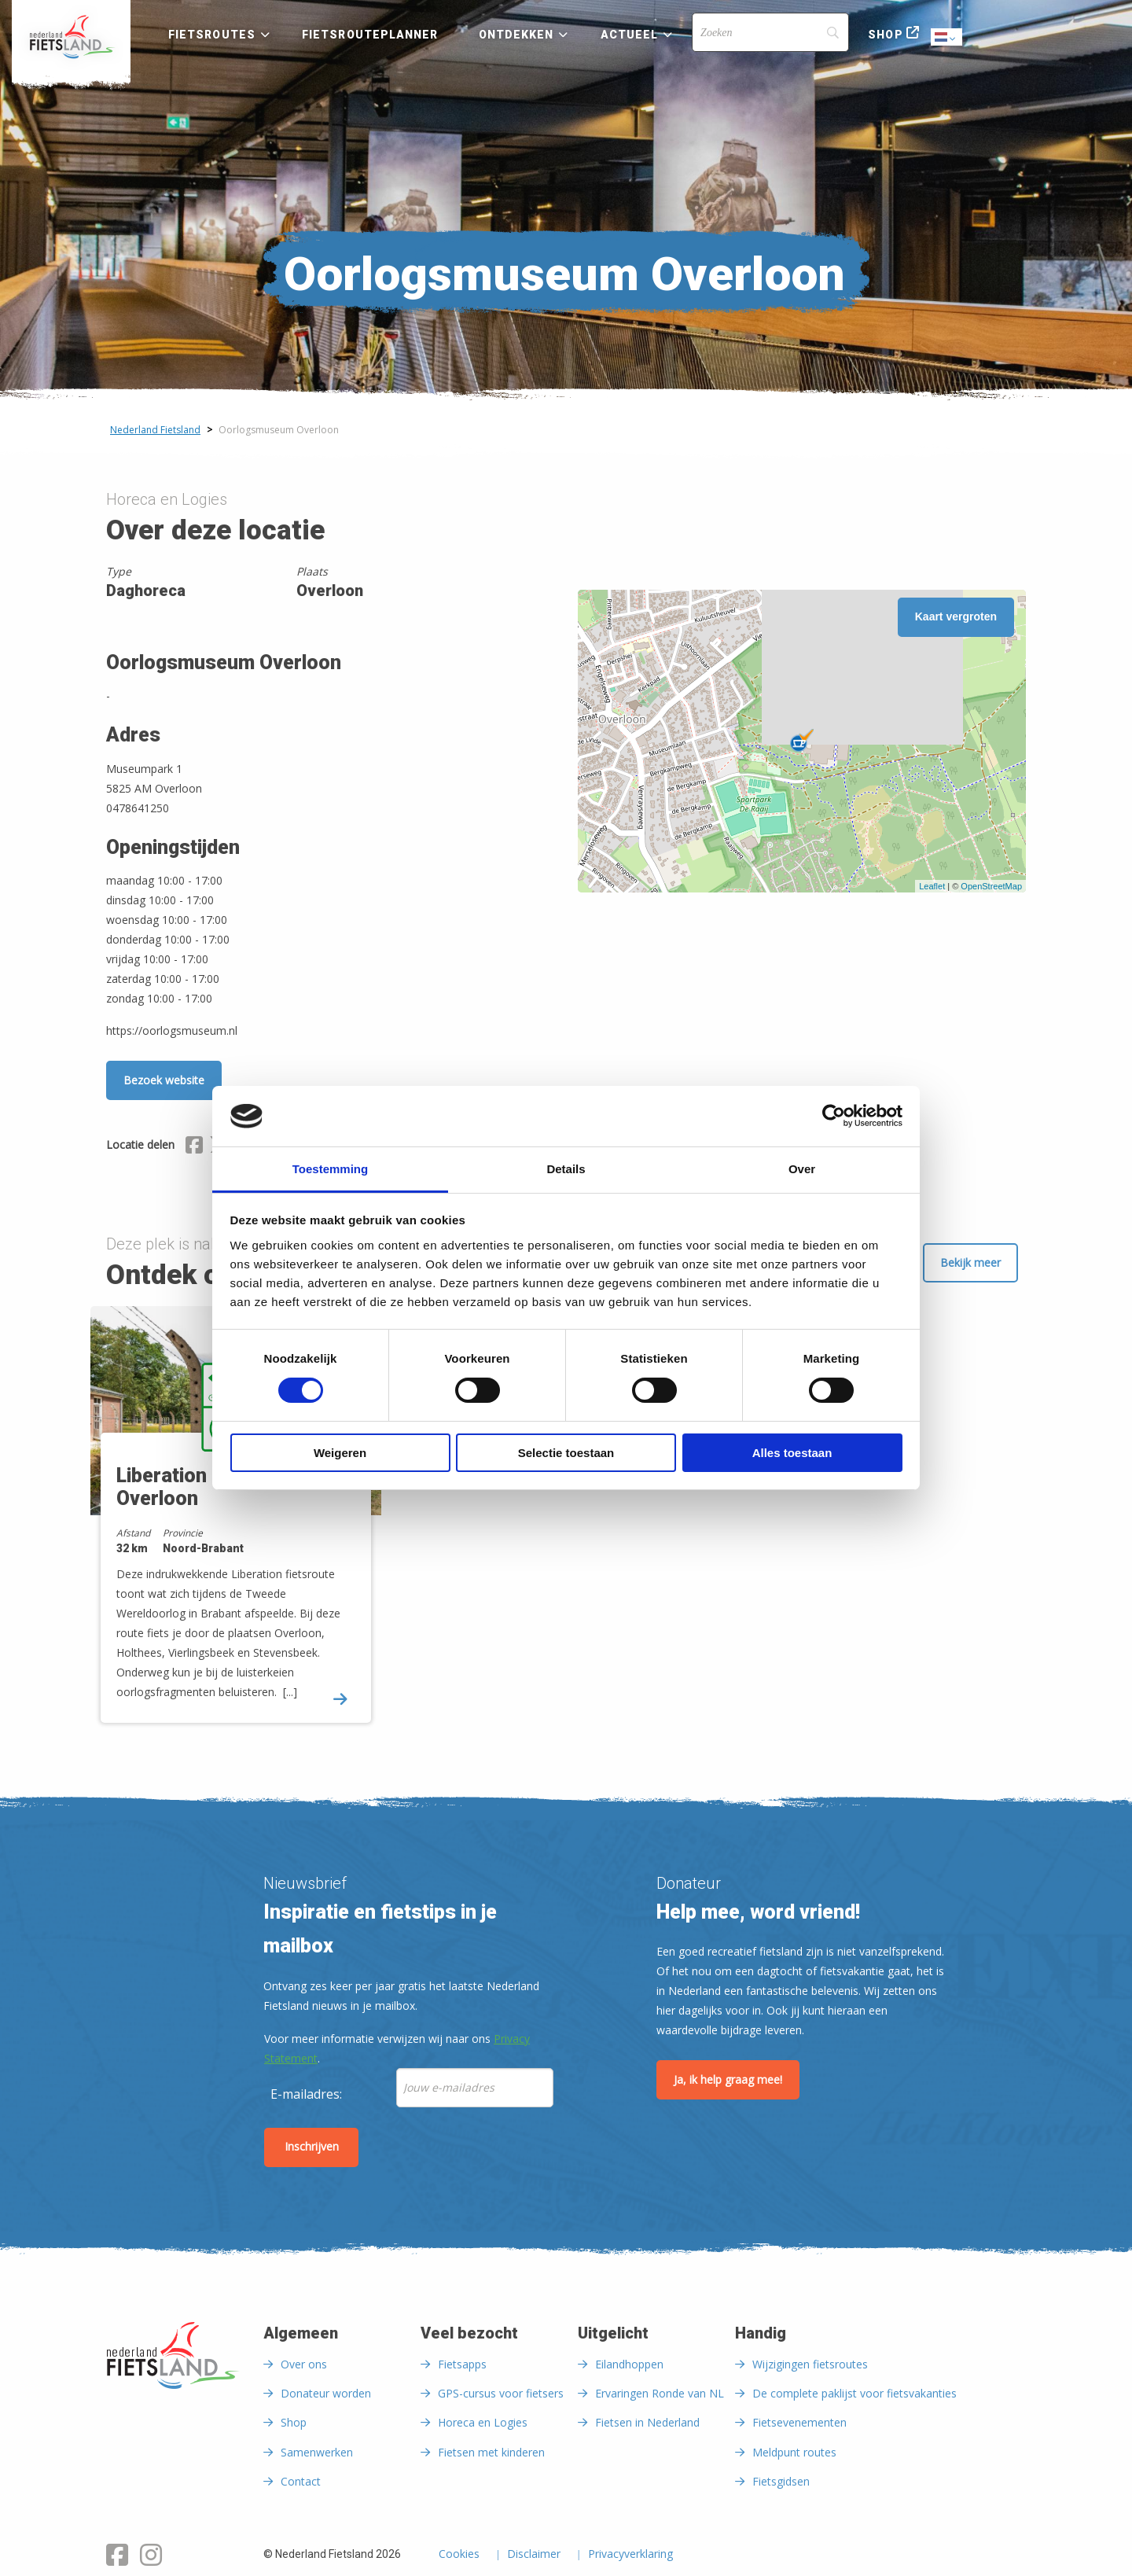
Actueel (630, 34)
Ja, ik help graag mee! (728, 2079)
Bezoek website (163, 1080)
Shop (885, 34)
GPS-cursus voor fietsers (501, 2393)
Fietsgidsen (781, 2481)
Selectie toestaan (566, 1452)
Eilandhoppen (629, 2364)
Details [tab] (565, 1169)
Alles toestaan (792, 1452)
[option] (241, 1528)
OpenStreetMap (991, 886)
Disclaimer (533, 2554)
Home (71, 37)
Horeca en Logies (482, 2422)
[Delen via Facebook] (194, 1147)
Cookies (459, 2554)
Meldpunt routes (794, 2452)
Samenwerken (317, 2452)
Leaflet (932, 886)
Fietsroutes (211, 34)
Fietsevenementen (799, 2422)
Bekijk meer (970, 1262)
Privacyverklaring (630, 2554)
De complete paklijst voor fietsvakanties (854, 2393)
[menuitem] (71, 37)
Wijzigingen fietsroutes (810, 2364)
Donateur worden (326, 2393)
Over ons (304, 2364)
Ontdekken (516, 34)
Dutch (947, 38)
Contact (301, 2481)
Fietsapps (462, 2364)
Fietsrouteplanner (370, 34)
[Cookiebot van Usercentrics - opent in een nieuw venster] (833, 1116)
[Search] (770, 32)
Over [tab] (801, 1169)
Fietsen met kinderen (491, 2452)
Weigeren (340, 1452)
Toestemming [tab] (330, 1169)
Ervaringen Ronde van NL (659, 2393)
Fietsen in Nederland (647, 2422)
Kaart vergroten (956, 616)
